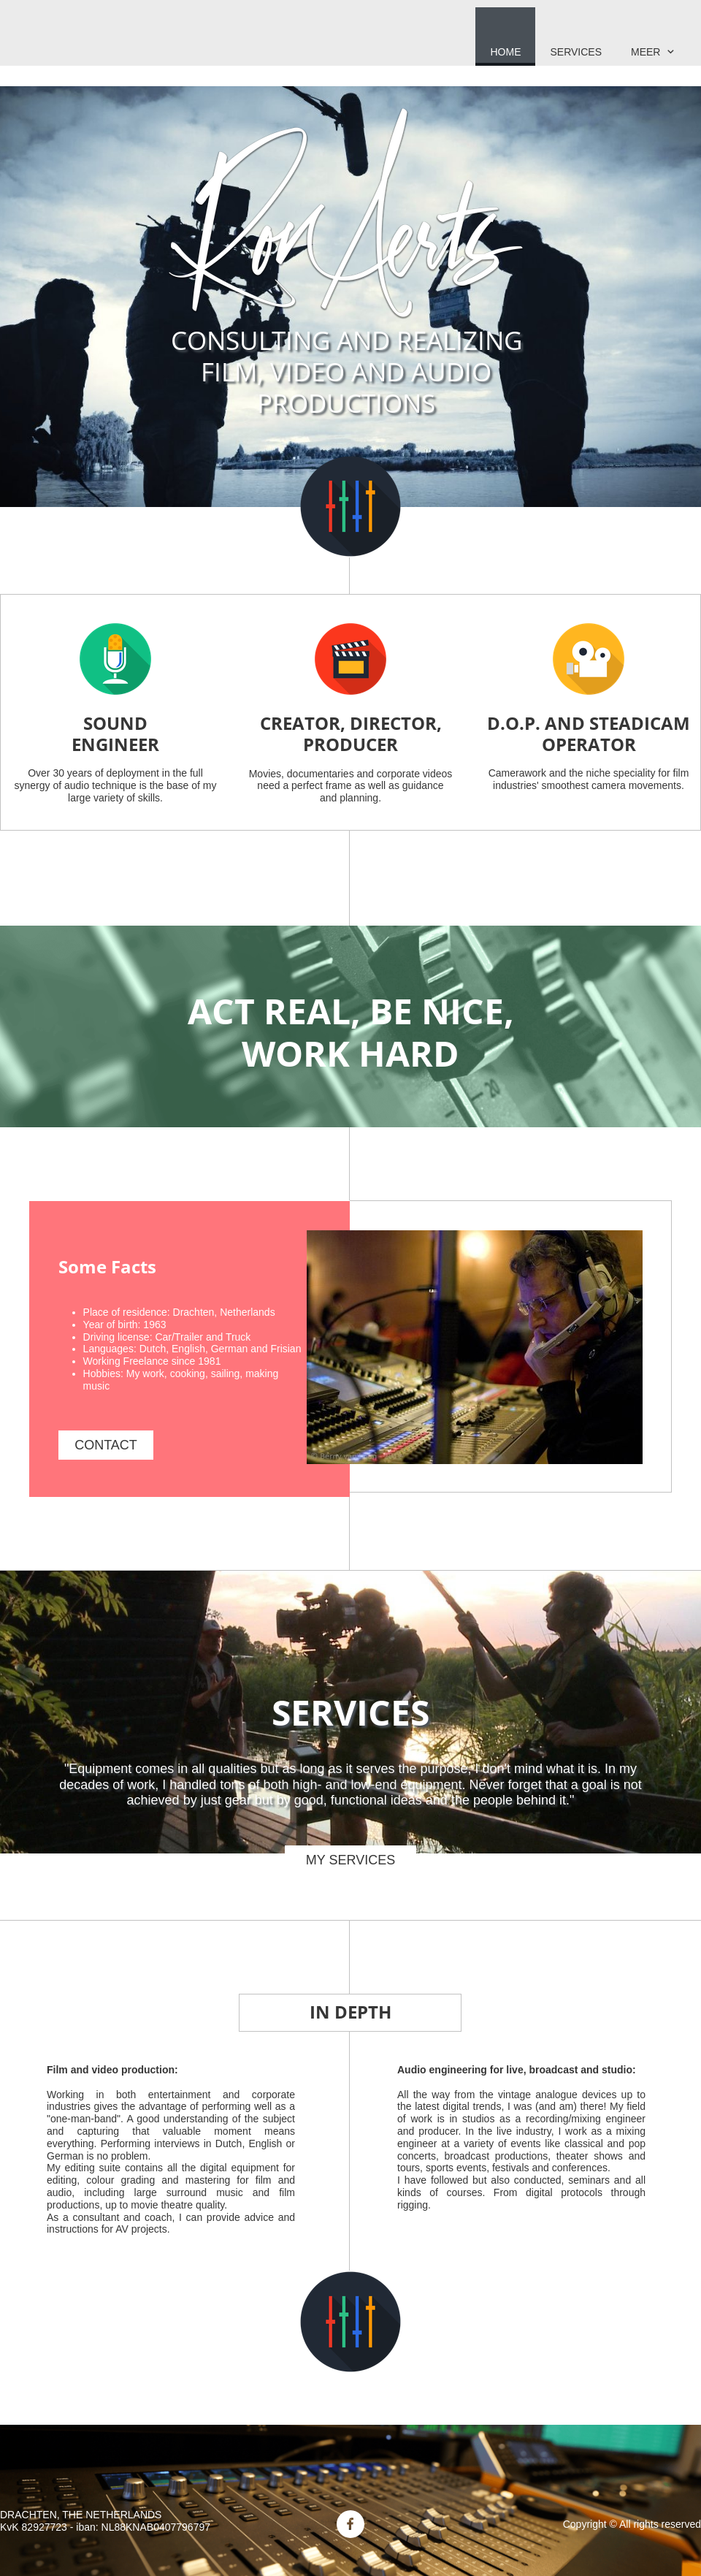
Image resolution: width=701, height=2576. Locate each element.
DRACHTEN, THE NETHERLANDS (80, 2514)
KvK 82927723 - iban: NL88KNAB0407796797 (105, 2527)
